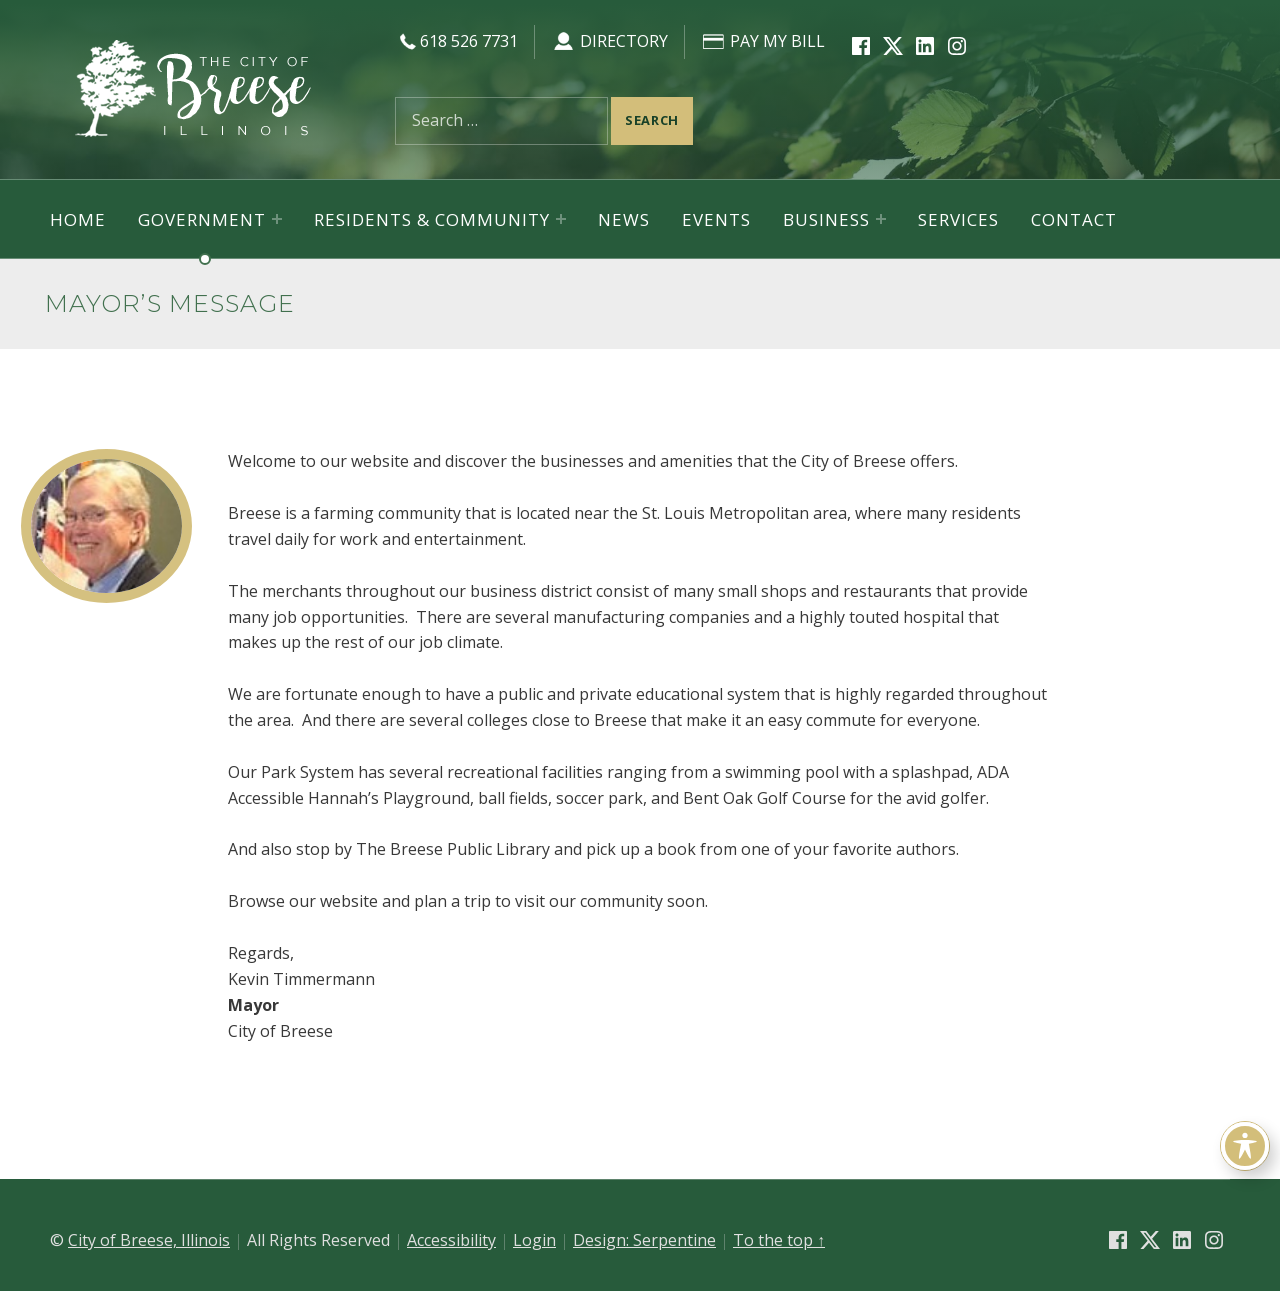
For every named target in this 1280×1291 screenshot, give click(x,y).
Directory (609, 41)
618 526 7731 (456, 41)
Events (716, 219)
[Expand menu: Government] (277, 219)
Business (826, 219)
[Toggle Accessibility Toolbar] (1245, 1146)
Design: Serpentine (644, 1240)
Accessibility (451, 1240)
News (624, 219)
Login (534, 1240)
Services (958, 219)
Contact (1074, 219)
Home (78, 219)
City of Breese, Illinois (149, 1240)
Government (202, 219)
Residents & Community (432, 219)
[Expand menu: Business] (881, 219)
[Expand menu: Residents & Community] (561, 219)
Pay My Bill (763, 41)
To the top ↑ (779, 1240)
